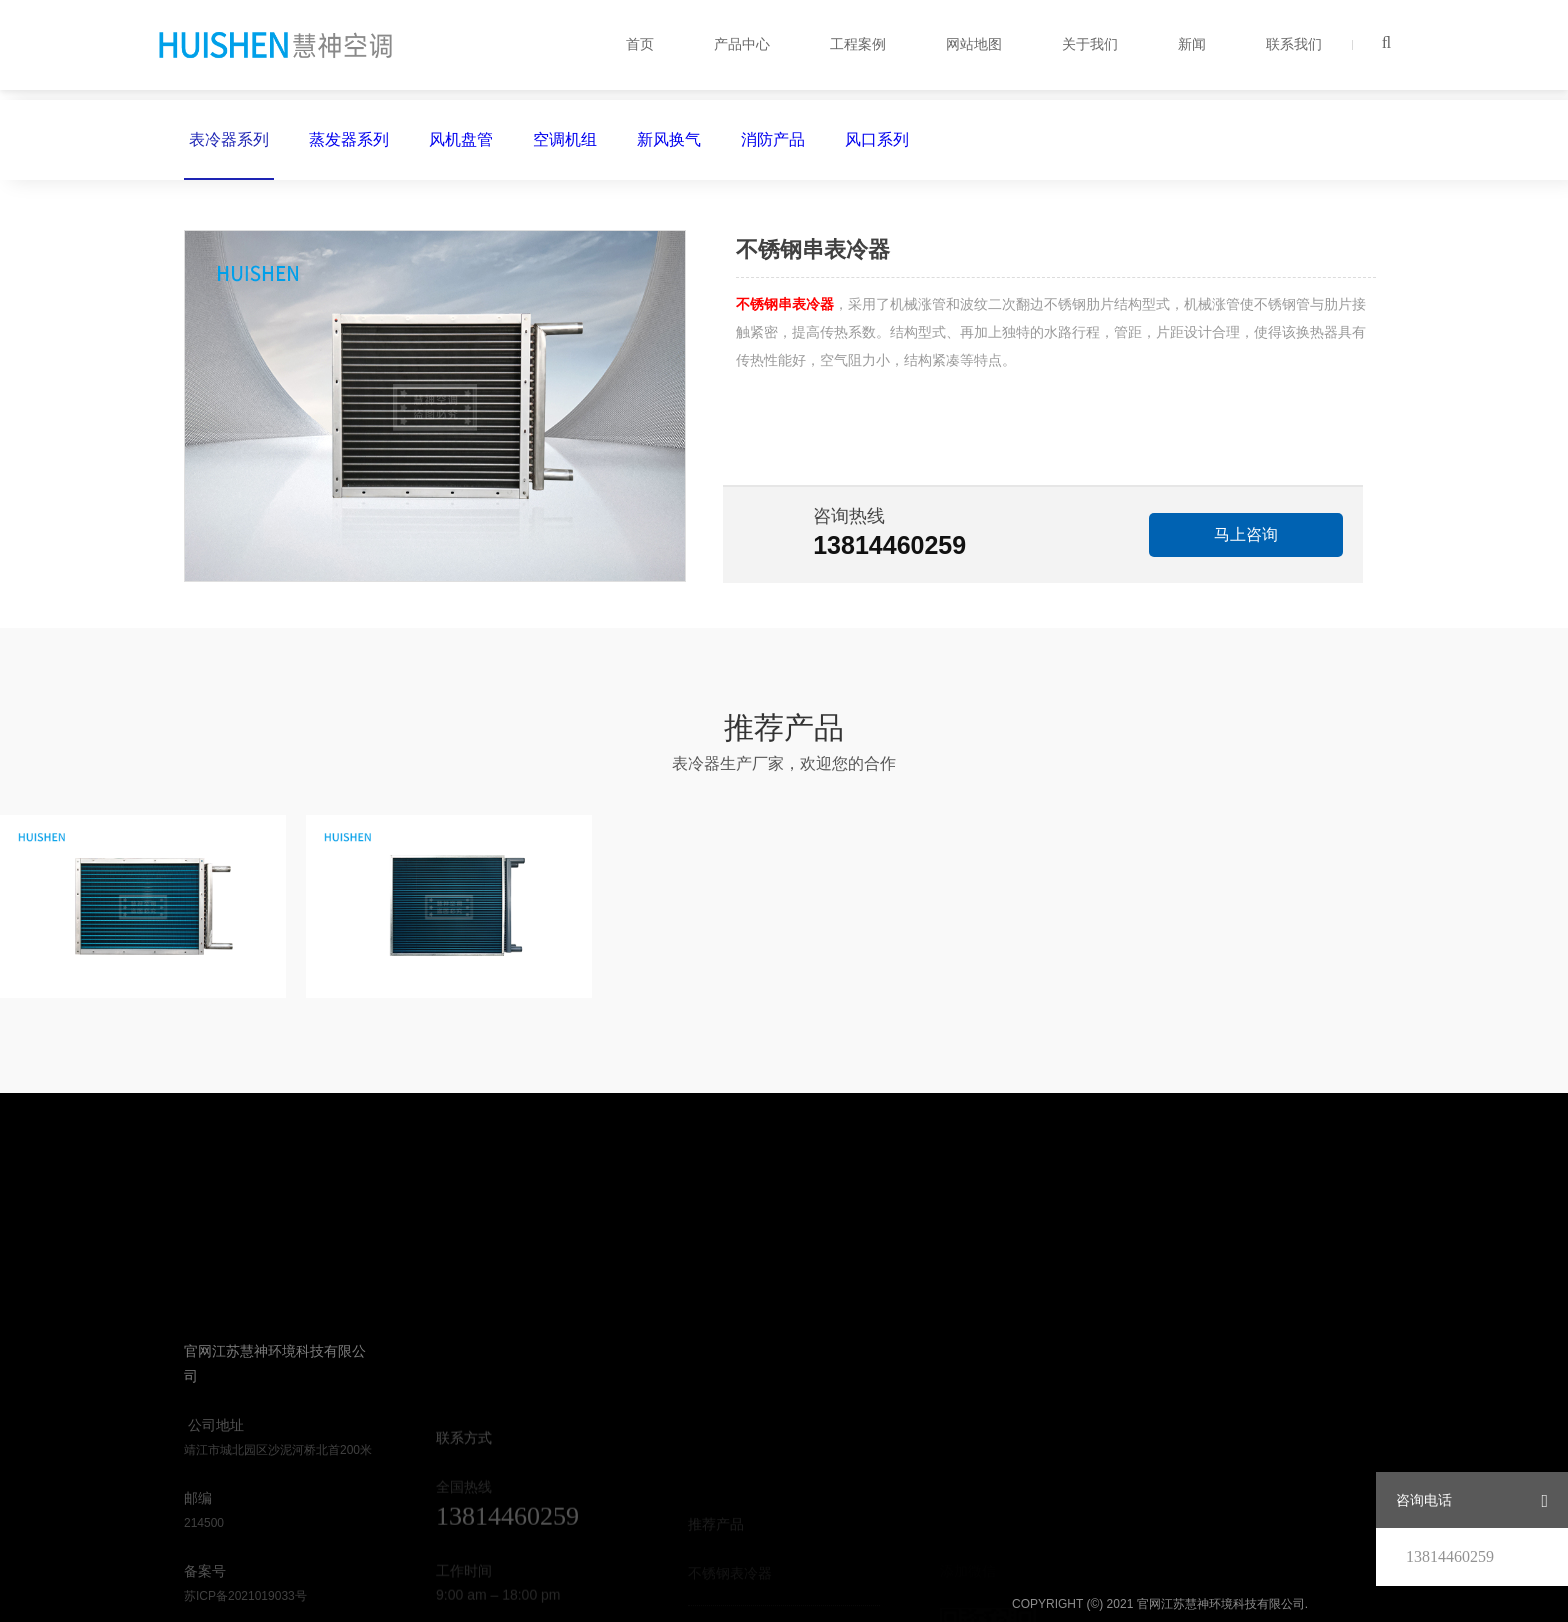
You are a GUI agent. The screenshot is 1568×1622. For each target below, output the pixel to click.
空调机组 (565, 139)
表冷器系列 (229, 155)
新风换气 (669, 139)
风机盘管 (461, 139)
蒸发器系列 (349, 139)
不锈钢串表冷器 (785, 304)
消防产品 (773, 139)
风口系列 (877, 139)
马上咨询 (1246, 534)
